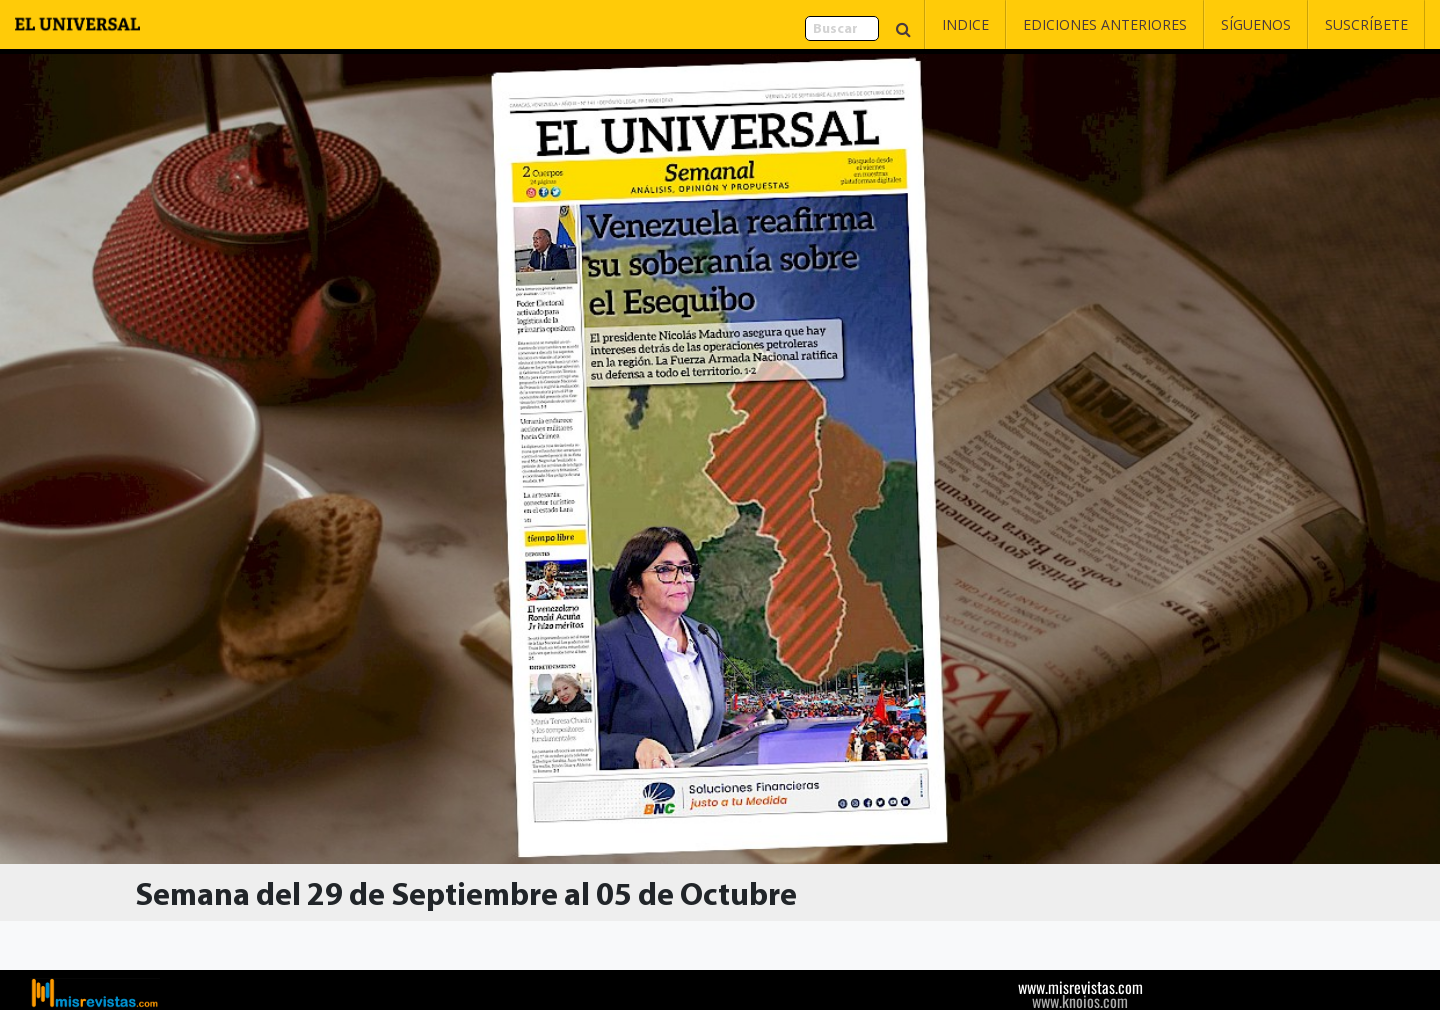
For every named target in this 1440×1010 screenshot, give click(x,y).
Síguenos (1256, 24)
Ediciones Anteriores (1105, 24)
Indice (965, 24)
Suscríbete (1366, 24)
